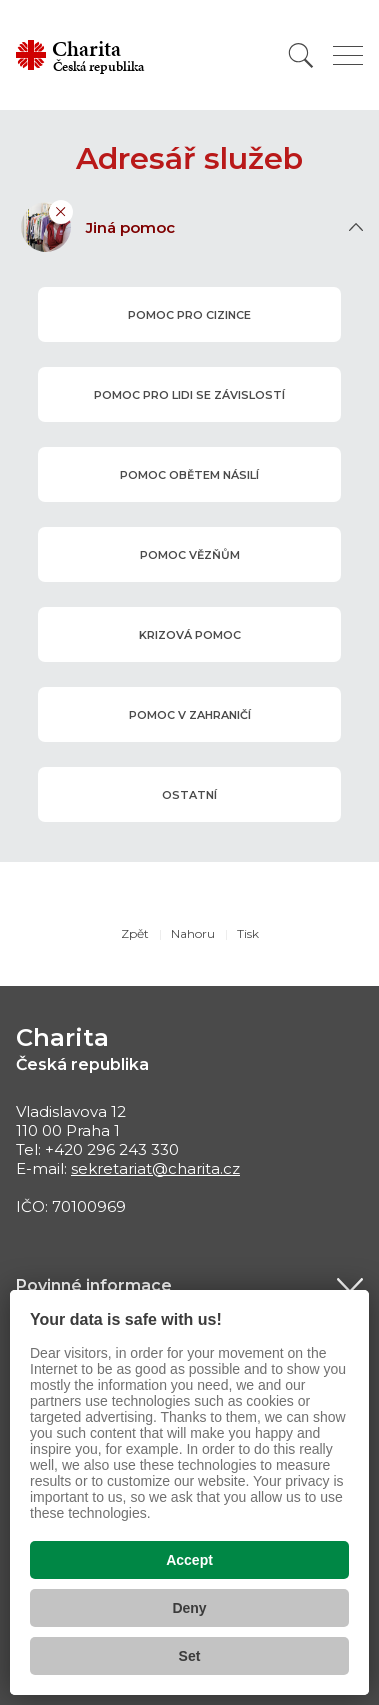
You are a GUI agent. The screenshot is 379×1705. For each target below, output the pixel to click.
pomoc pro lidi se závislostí (189, 394)
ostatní (189, 794)
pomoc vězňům (189, 554)
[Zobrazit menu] (348, 55)
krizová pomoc (189, 634)
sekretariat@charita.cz (155, 1168)
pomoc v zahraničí (189, 714)
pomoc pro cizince (189, 314)
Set (190, 1656)
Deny (189, 1608)
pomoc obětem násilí (189, 474)
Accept (189, 1560)
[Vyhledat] (301, 55)
